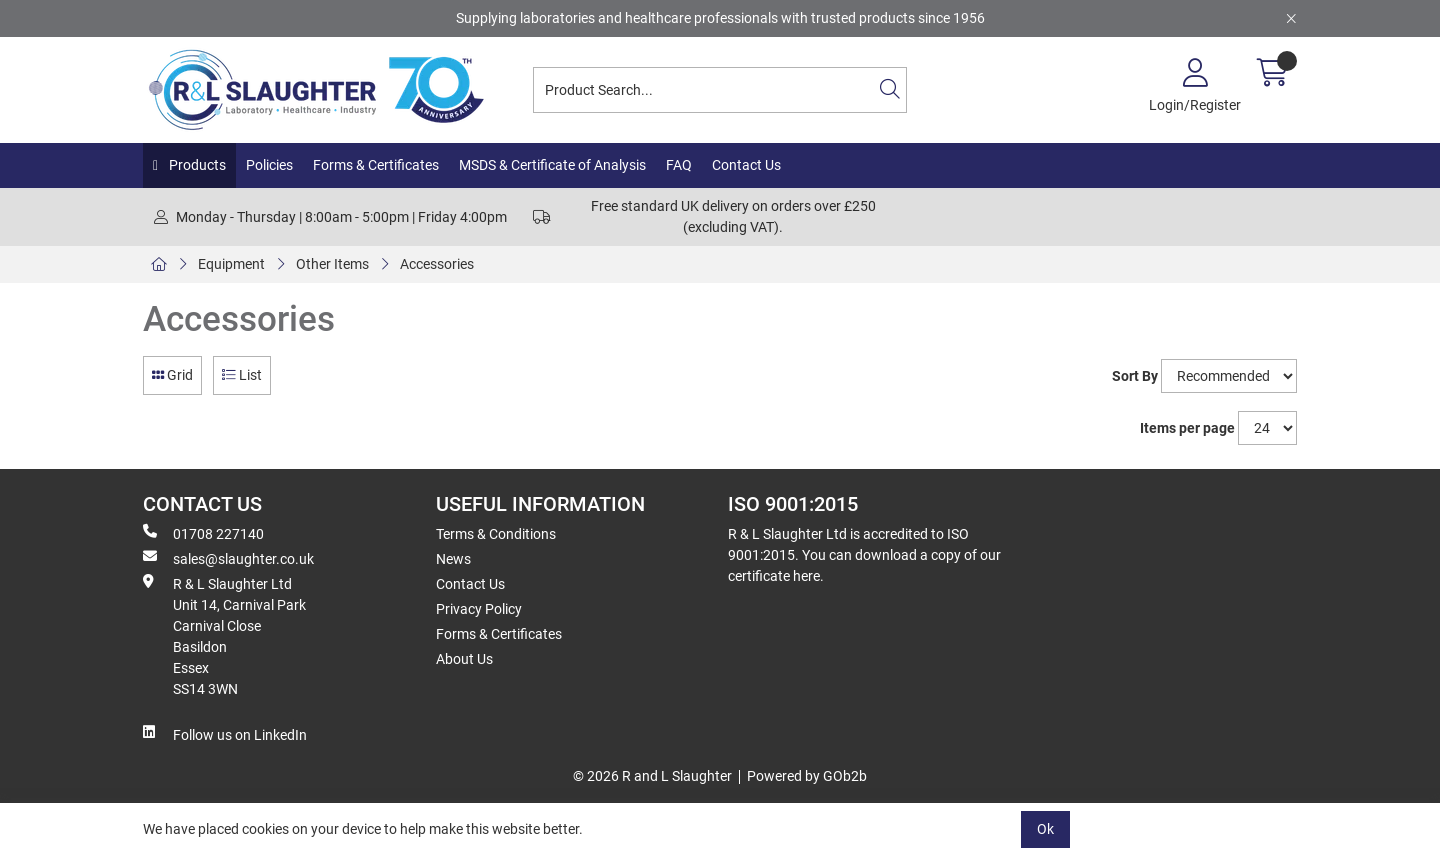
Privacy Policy (479, 609)
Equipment (231, 264)
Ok (1045, 829)
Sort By (1135, 376)
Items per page (1187, 428)
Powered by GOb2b (807, 776)
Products (196, 165)
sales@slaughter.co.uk (228, 558)
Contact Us (746, 165)
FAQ (679, 165)
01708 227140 (203, 533)
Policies (269, 165)
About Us (464, 659)
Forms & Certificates (376, 165)
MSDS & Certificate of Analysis (552, 165)
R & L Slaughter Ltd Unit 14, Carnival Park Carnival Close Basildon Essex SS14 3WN (224, 635)
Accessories (437, 264)
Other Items (332, 264)
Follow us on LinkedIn (225, 734)
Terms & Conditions (496, 534)
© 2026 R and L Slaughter (652, 776)
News (453, 559)
